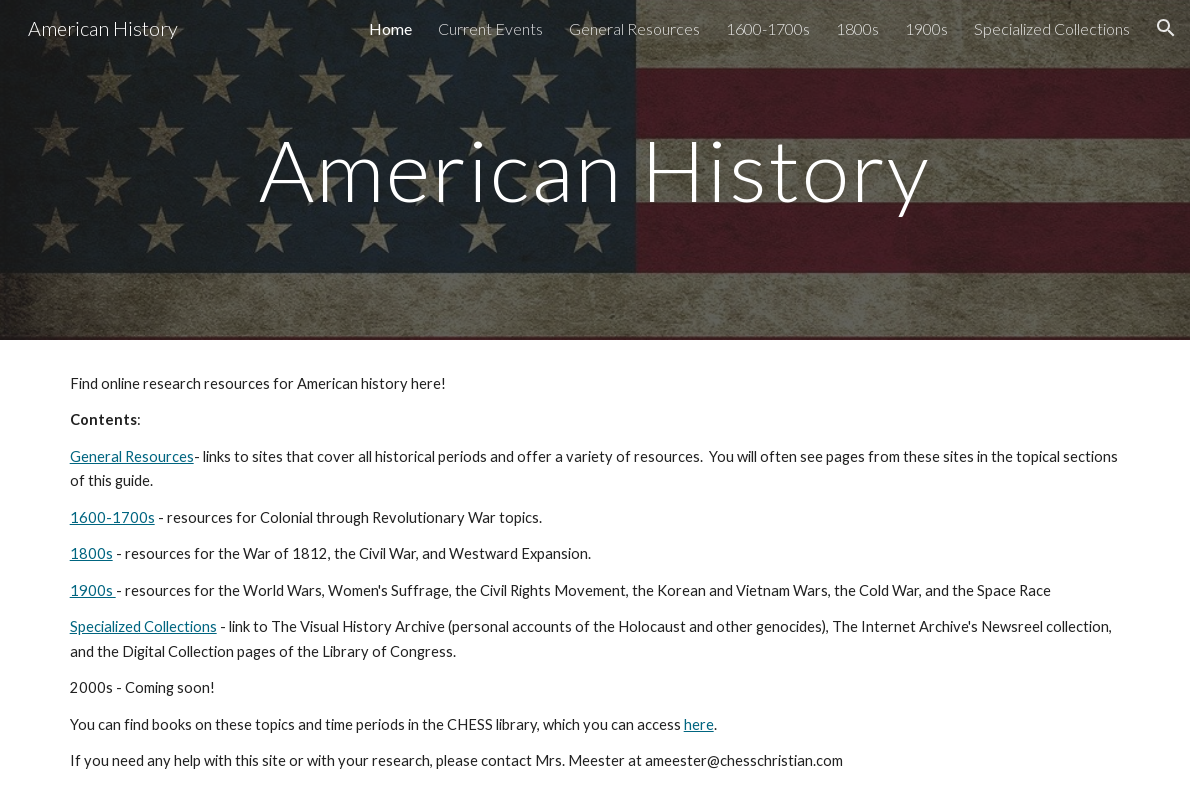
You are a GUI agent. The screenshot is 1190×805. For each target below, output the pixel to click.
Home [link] (390, 28)
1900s (93, 590)
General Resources (132, 456)
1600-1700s (112, 517)
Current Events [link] (490, 28)
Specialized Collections (143, 626)
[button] (1166, 28)
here (699, 724)
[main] (595, 169)
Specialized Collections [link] (1052, 28)
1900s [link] (926, 28)
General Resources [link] (634, 28)
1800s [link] (857, 28)
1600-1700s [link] (768, 28)
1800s (91, 553)
